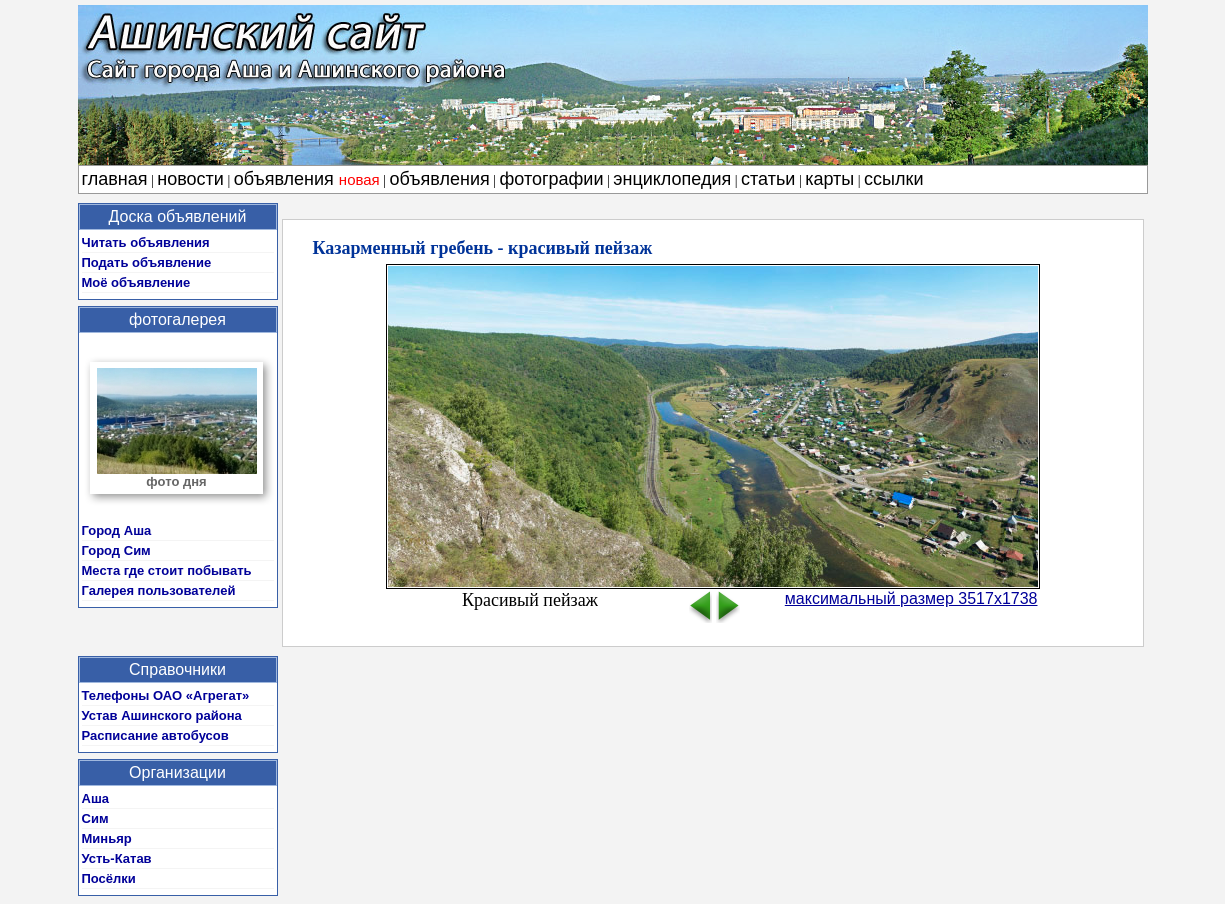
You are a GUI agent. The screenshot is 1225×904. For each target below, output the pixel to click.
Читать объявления (146, 242)
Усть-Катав (117, 858)
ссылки (893, 179)
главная (115, 179)
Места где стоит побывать (167, 570)
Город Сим (116, 550)
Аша (95, 798)
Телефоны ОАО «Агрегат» (166, 695)
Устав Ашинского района (162, 715)
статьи (768, 179)
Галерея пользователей (159, 590)
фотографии (552, 179)
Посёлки (109, 878)
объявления (307, 179)
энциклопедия (672, 179)
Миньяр (107, 838)
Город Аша (117, 530)
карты (829, 179)
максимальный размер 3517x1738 (911, 598)
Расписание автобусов (155, 735)
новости (190, 179)
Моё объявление (136, 282)
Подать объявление (147, 262)
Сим (95, 818)
